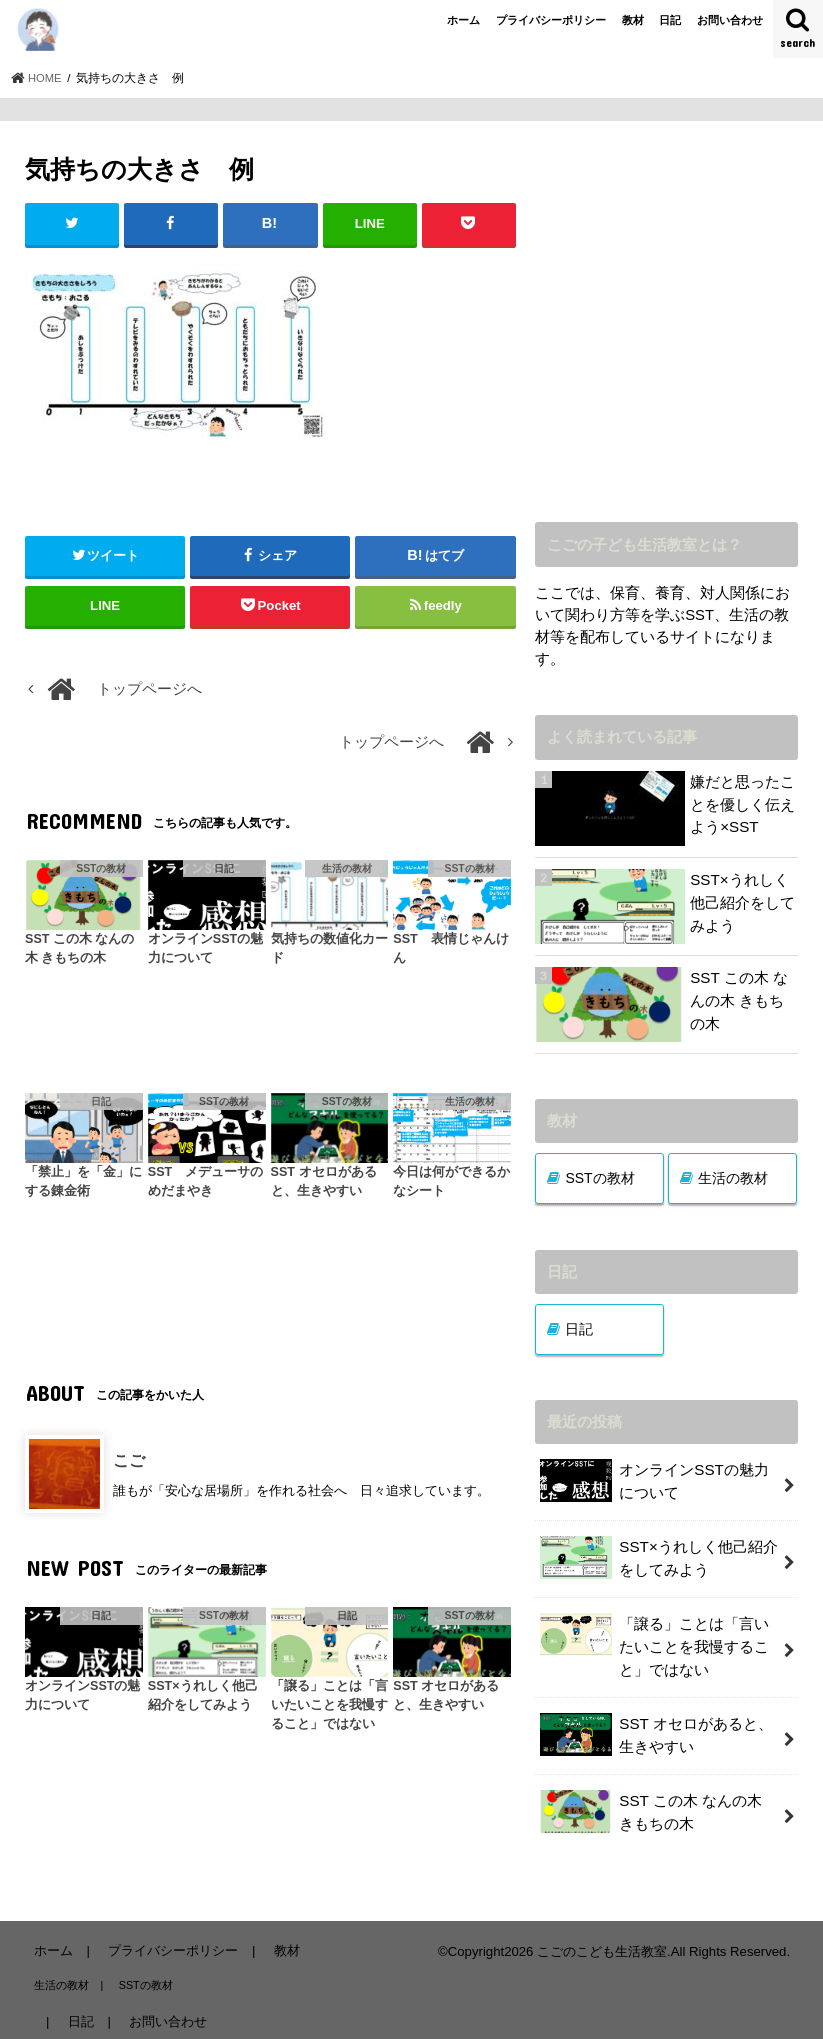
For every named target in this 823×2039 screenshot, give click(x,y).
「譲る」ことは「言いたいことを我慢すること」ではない (655, 1640)
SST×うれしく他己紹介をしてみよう (658, 1555)
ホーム (463, 20)
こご (129, 1460)
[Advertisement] (666, 331)
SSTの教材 (599, 1178)
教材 (633, 20)
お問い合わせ (730, 20)
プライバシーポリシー (551, 20)
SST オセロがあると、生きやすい (656, 1728)
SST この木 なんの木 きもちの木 (660, 1803)
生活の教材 (733, 1178)
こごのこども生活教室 (602, 1940)
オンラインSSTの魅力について (654, 1480)
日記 (670, 20)
